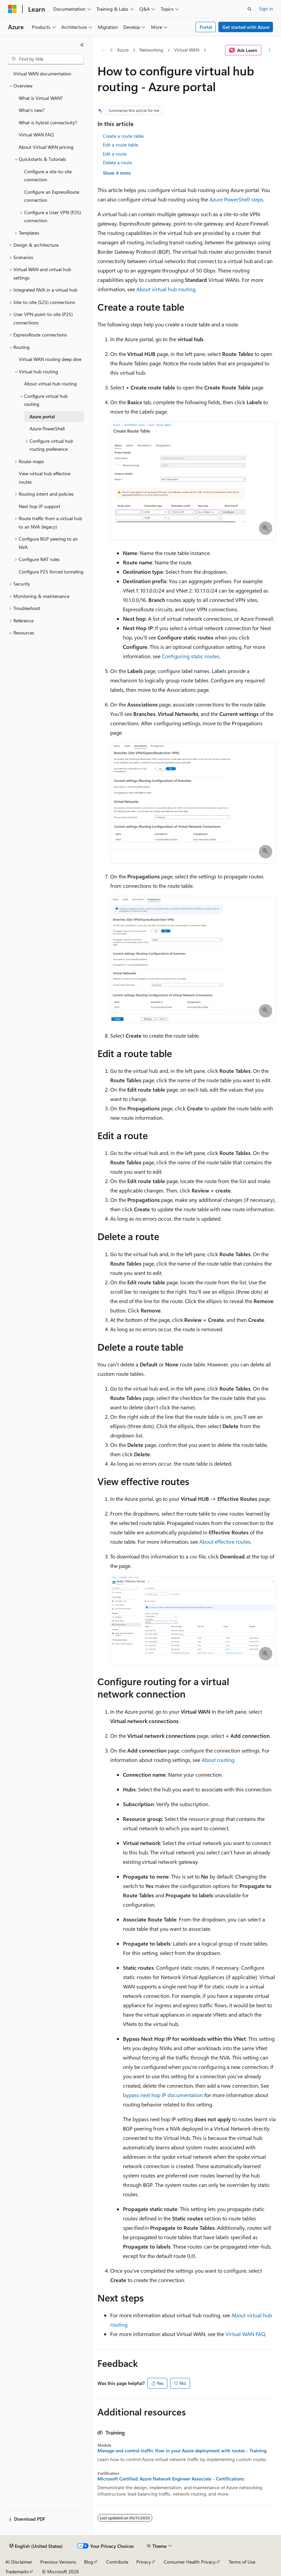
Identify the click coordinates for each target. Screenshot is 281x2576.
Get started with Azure (245, 27)
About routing (218, 1759)
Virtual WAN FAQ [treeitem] (36, 134)
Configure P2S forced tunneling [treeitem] (51, 571)
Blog (88, 2562)
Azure (123, 50)
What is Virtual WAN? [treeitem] (41, 98)
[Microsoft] (12, 9)
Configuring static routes (190, 656)
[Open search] (249, 9)
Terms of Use (242, 2562)
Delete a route (117, 162)
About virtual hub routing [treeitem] (50, 383)
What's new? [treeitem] (32, 110)
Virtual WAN (186, 50)
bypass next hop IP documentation (163, 2094)
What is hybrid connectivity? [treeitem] (48, 122)
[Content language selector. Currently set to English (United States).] (36, 2546)
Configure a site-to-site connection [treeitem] (48, 175)
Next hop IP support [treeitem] (39, 506)
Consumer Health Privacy (190, 2562)
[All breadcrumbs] (103, 50)
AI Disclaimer (18, 2562)
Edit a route (115, 153)
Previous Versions (58, 2562)
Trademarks (17, 2571)
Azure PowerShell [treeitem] (47, 428)
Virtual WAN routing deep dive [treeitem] (50, 359)
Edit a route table (120, 144)
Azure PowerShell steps (236, 199)
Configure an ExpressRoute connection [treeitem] (51, 196)
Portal (206, 27)
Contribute (117, 2562)
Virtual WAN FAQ (245, 2333)
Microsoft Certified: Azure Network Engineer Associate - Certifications (170, 2479)
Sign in (266, 8)
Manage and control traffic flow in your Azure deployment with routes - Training (182, 2451)
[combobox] (46, 59)
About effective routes (225, 1541)
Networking (151, 50)
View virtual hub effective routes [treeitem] (44, 477)
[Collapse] (82, 45)
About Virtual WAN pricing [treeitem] (46, 147)
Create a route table (123, 136)
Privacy (143, 2562)
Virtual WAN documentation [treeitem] (42, 73)
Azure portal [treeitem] (42, 416)
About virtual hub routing (165, 289)
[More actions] (270, 50)
